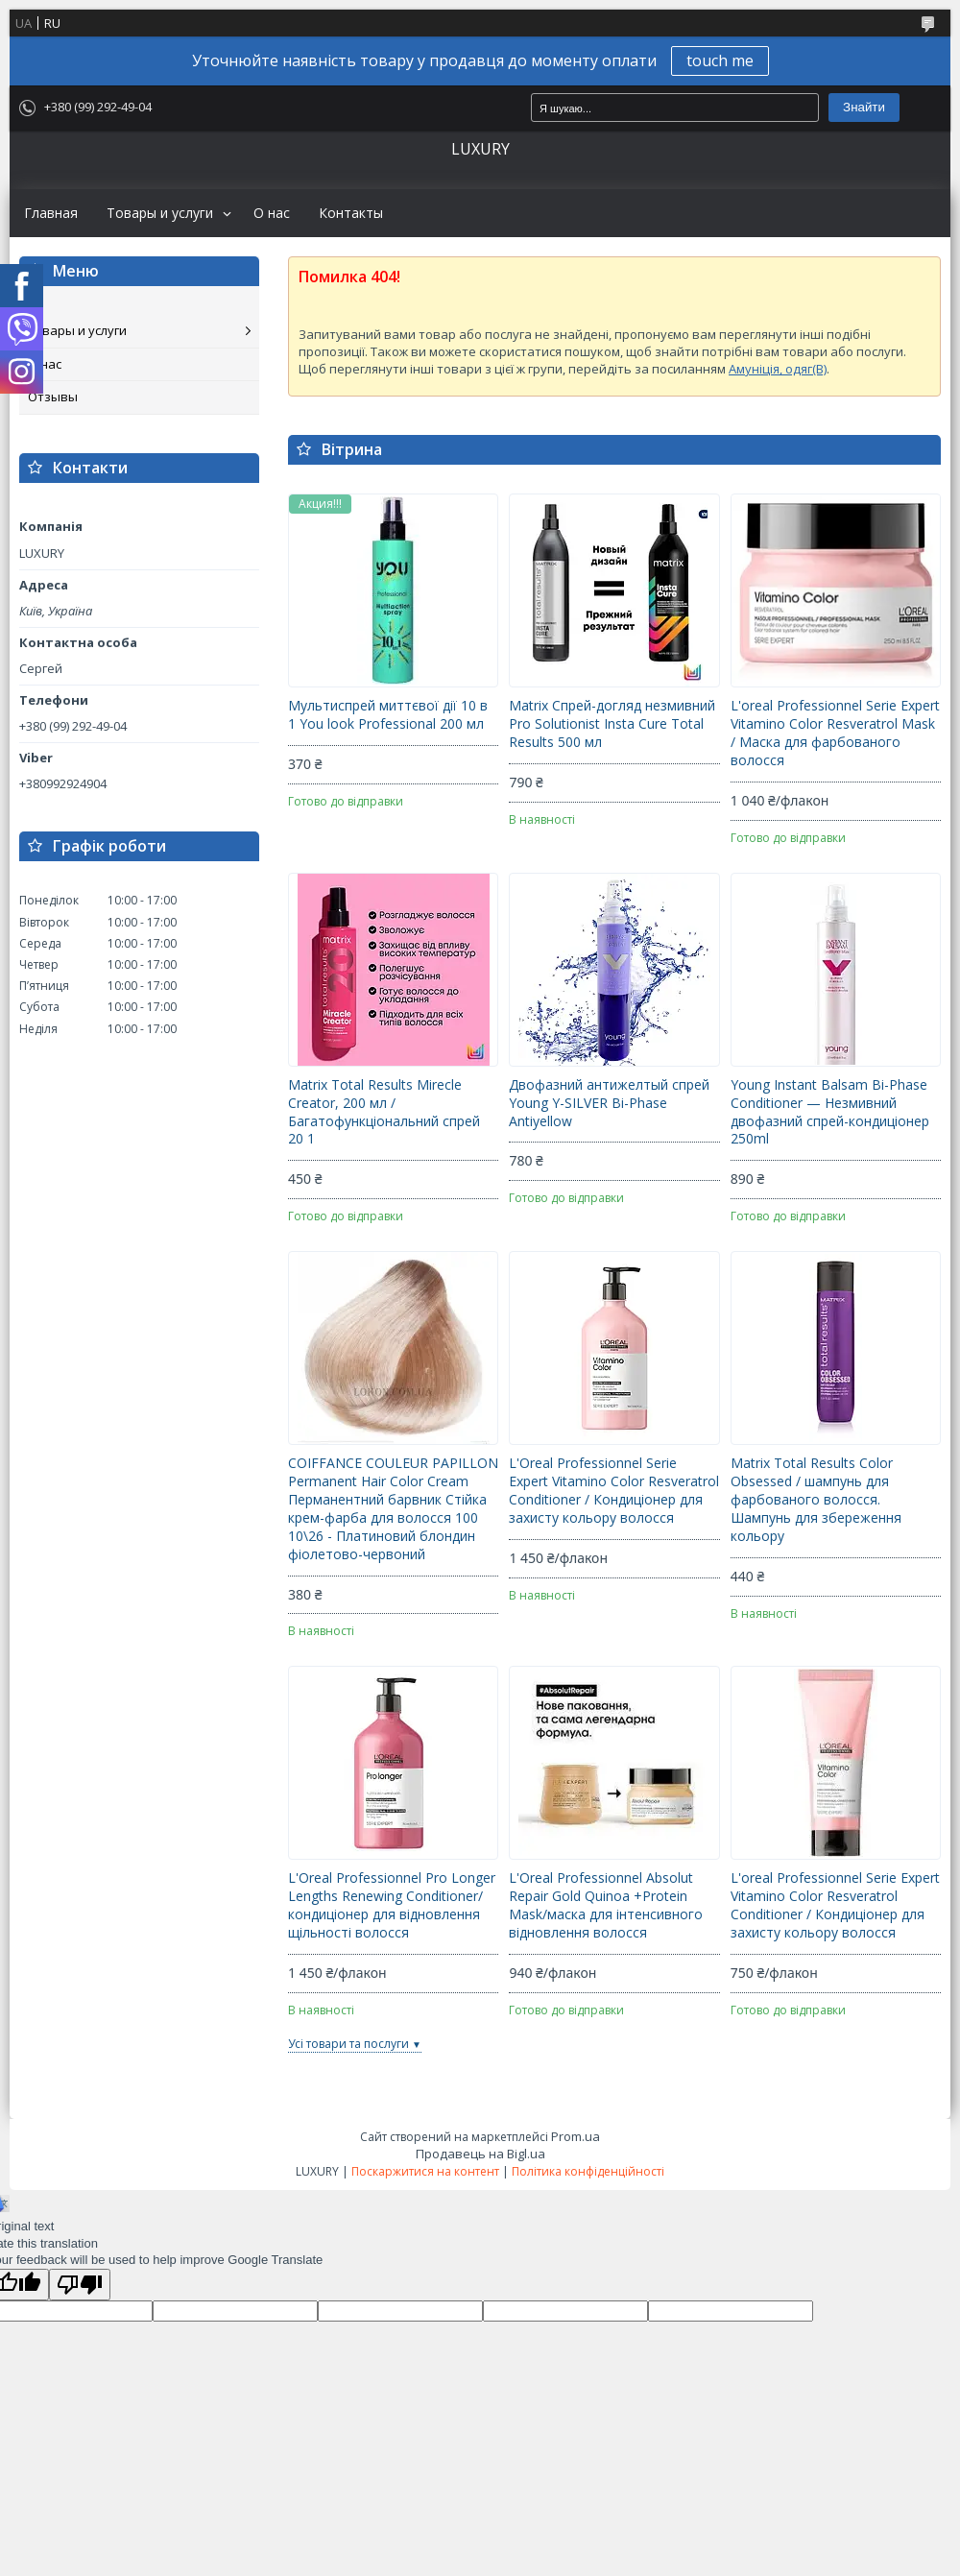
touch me (720, 60)
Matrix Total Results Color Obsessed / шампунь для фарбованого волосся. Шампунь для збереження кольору (816, 1500)
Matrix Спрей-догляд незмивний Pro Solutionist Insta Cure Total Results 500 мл (612, 724)
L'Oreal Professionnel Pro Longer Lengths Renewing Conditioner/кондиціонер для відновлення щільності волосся (391, 1905)
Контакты (351, 213)
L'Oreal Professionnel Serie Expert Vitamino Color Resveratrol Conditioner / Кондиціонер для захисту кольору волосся (614, 1491)
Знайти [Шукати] (864, 107)
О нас (271, 213)
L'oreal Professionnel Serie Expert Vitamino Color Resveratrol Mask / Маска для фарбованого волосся (835, 733)
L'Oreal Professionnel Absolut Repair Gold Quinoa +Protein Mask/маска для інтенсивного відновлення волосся (606, 1905)
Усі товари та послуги (348, 2043)
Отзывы (53, 396)
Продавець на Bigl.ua (480, 2153)
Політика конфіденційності (588, 2171)
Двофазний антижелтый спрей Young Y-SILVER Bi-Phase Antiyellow (609, 1103)
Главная (51, 213)
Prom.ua (575, 2136)
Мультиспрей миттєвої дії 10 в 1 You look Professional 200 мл (388, 715)
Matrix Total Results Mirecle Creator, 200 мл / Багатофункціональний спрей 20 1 (384, 1112)
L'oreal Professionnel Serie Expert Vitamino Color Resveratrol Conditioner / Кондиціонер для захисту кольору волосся (835, 1905)
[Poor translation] (79, 2284)
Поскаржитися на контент (425, 2171)
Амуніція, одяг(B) (778, 368)
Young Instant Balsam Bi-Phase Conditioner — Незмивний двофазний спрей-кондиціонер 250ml (830, 1112)
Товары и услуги (160, 213)
